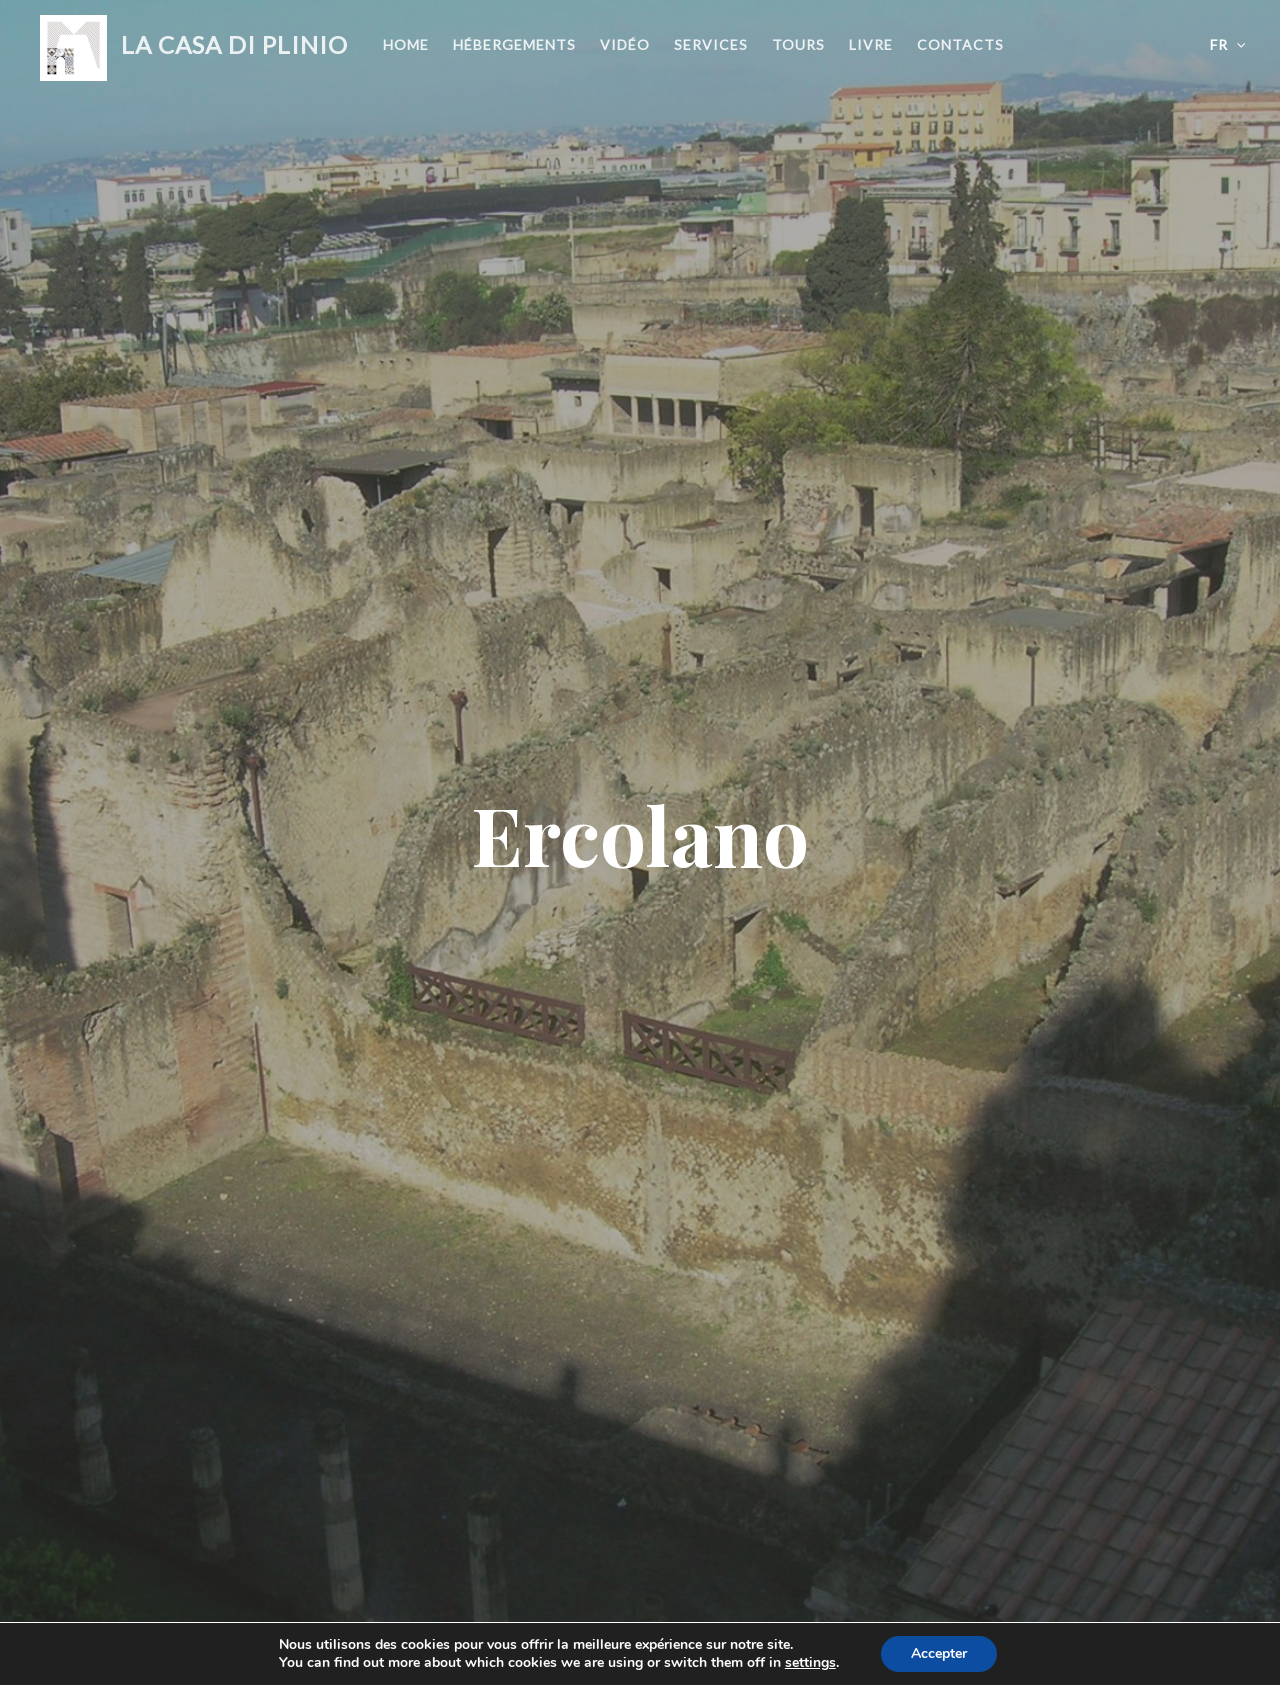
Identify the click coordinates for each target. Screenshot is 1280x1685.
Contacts (960, 44)
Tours (798, 44)
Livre (871, 44)
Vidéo (625, 44)
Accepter (939, 1653)
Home (406, 44)
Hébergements (514, 44)
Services (711, 44)
